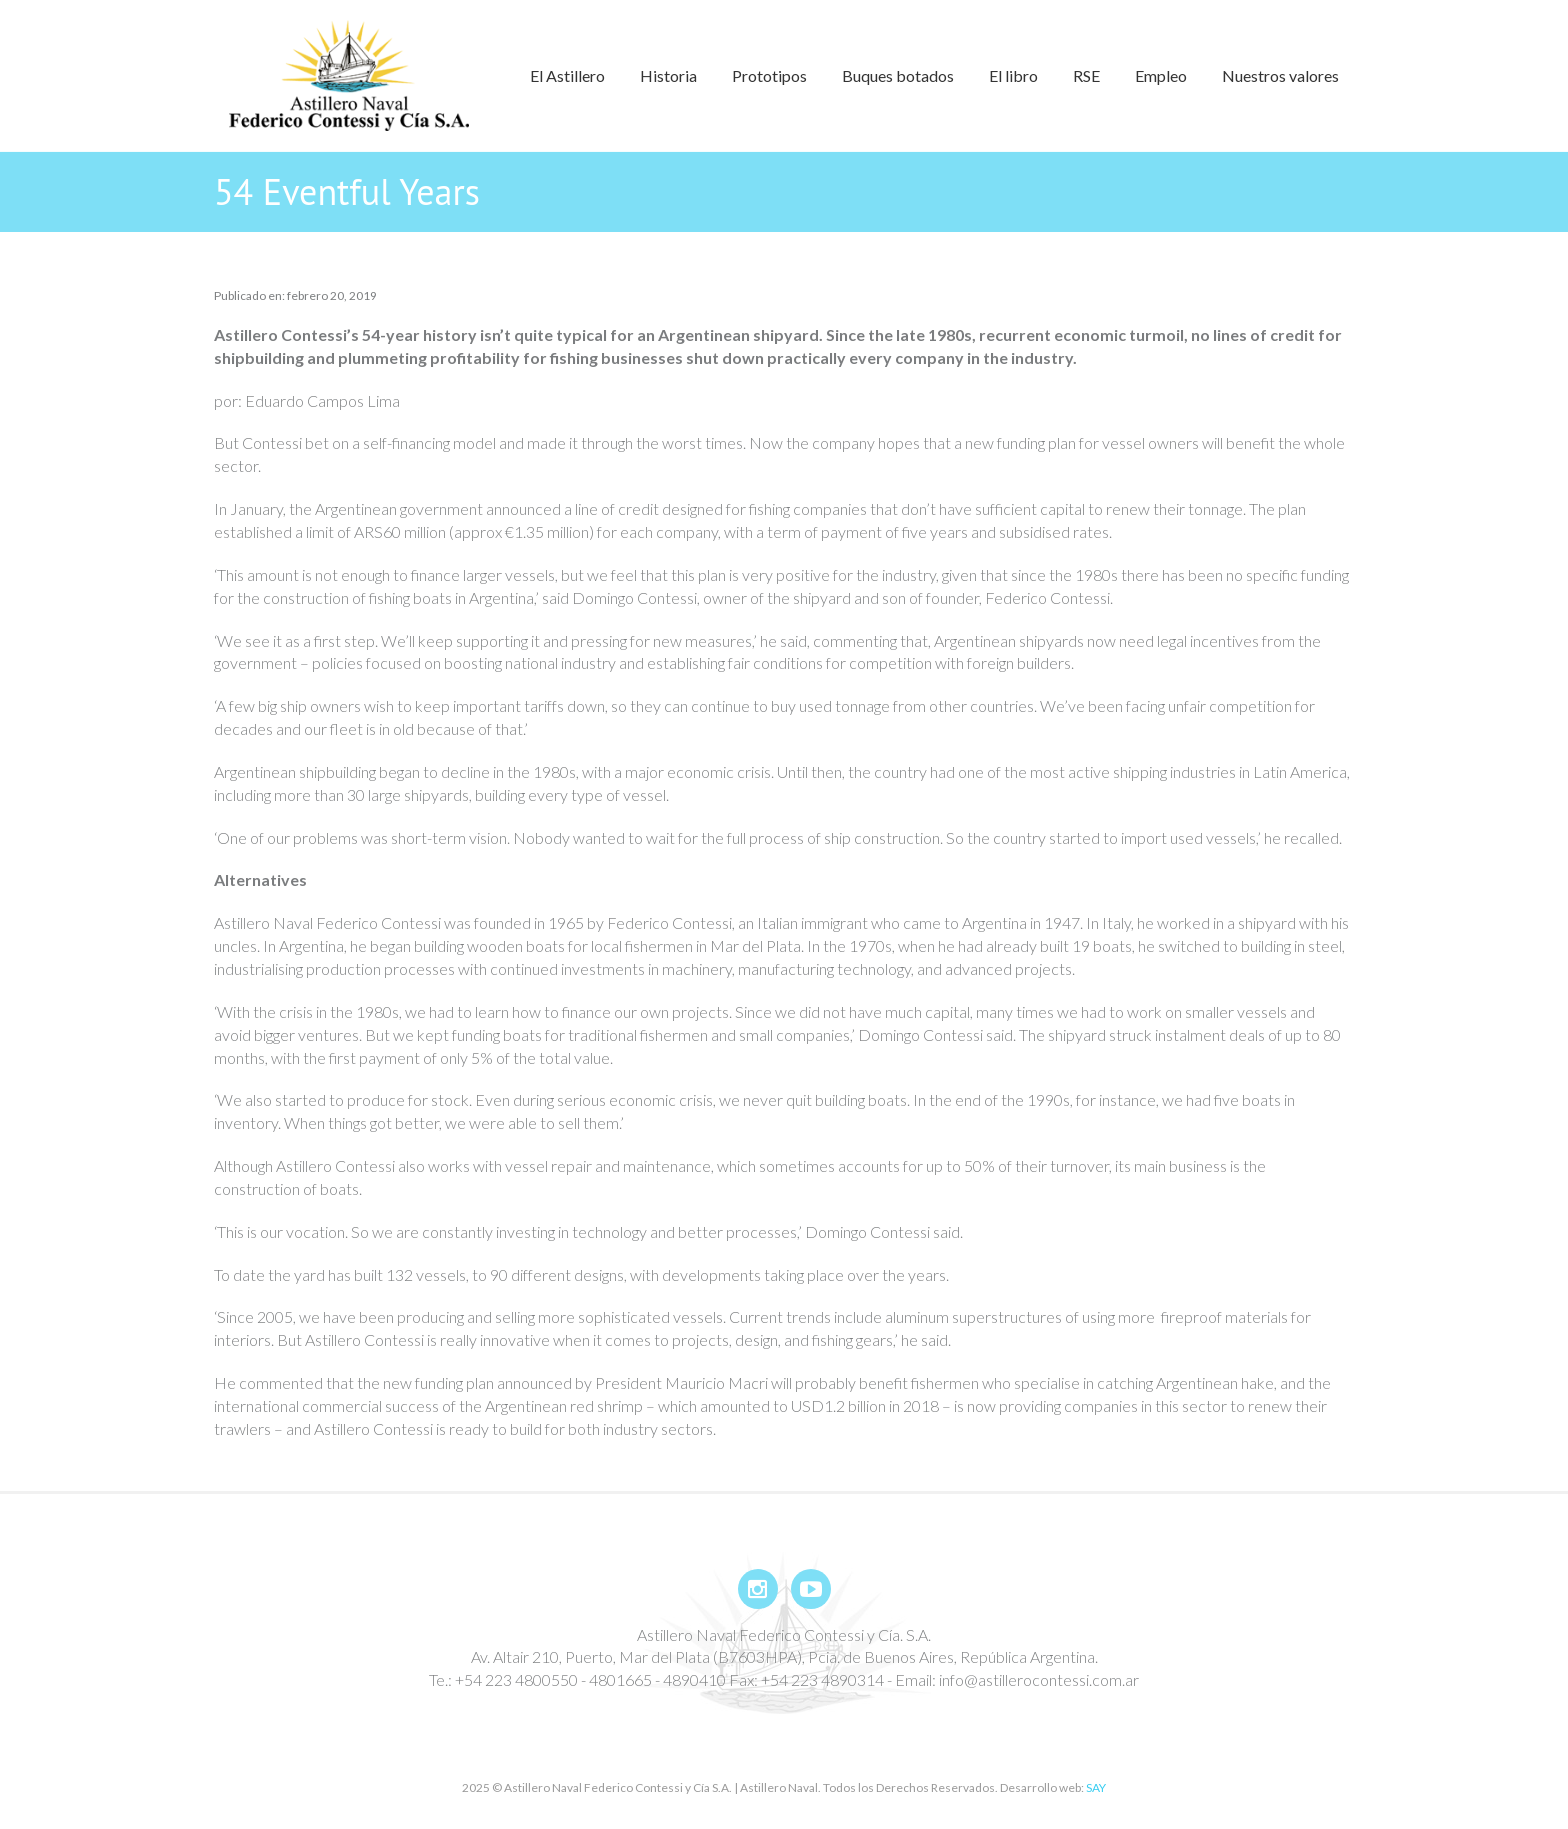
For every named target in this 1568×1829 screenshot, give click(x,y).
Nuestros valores (1280, 75)
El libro (1013, 75)
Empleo (1161, 75)
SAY (1096, 1787)
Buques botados (898, 75)
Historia (668, 75)
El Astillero (567, 75)
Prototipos (769, 75)
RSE (1086, 75)
